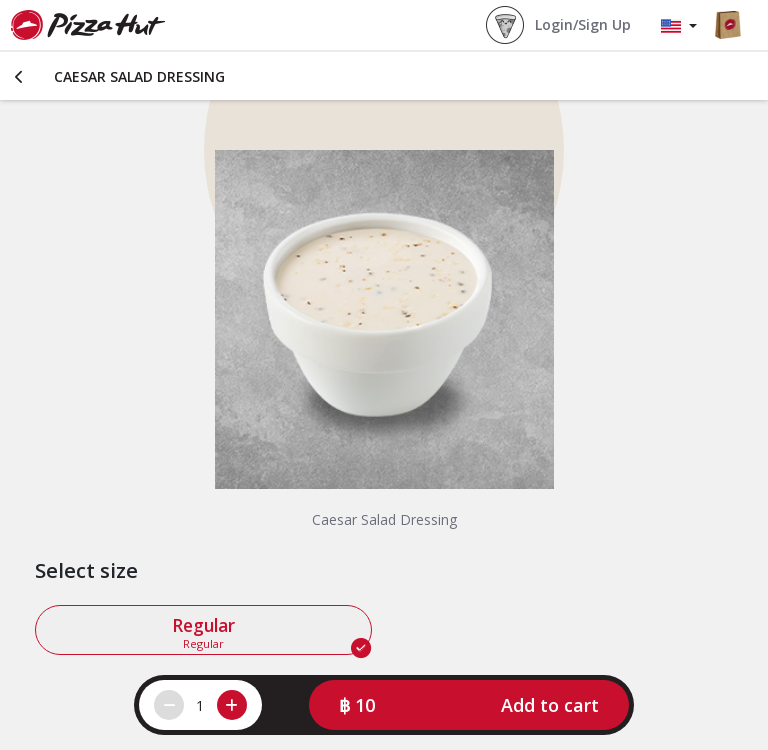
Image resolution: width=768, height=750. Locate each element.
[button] (469, 705)
